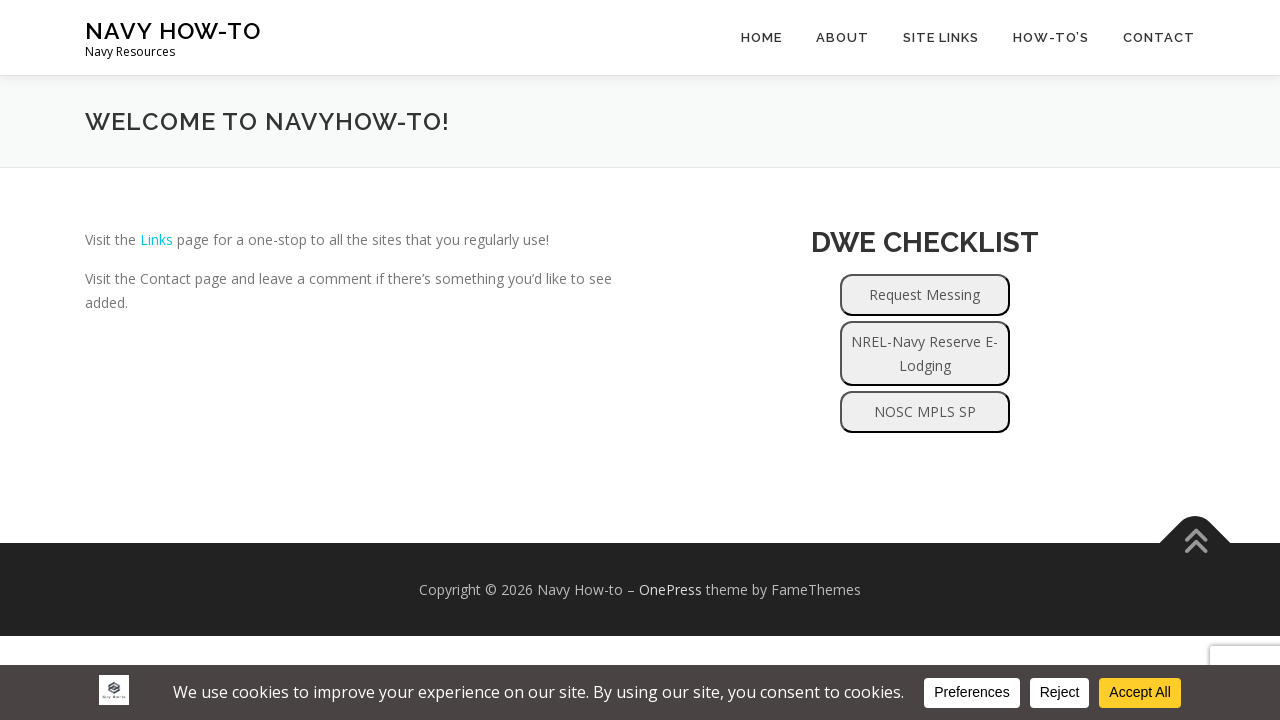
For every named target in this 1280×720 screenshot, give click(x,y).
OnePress (670, 589)
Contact (1159, 37)
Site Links (941, 37)
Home (761, 37)
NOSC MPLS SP (925, 411)
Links (156, 239)
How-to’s (1051, 37)
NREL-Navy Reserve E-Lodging (924, 353)
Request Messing (924, 294)
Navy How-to (173, 30)
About (842, 37)
